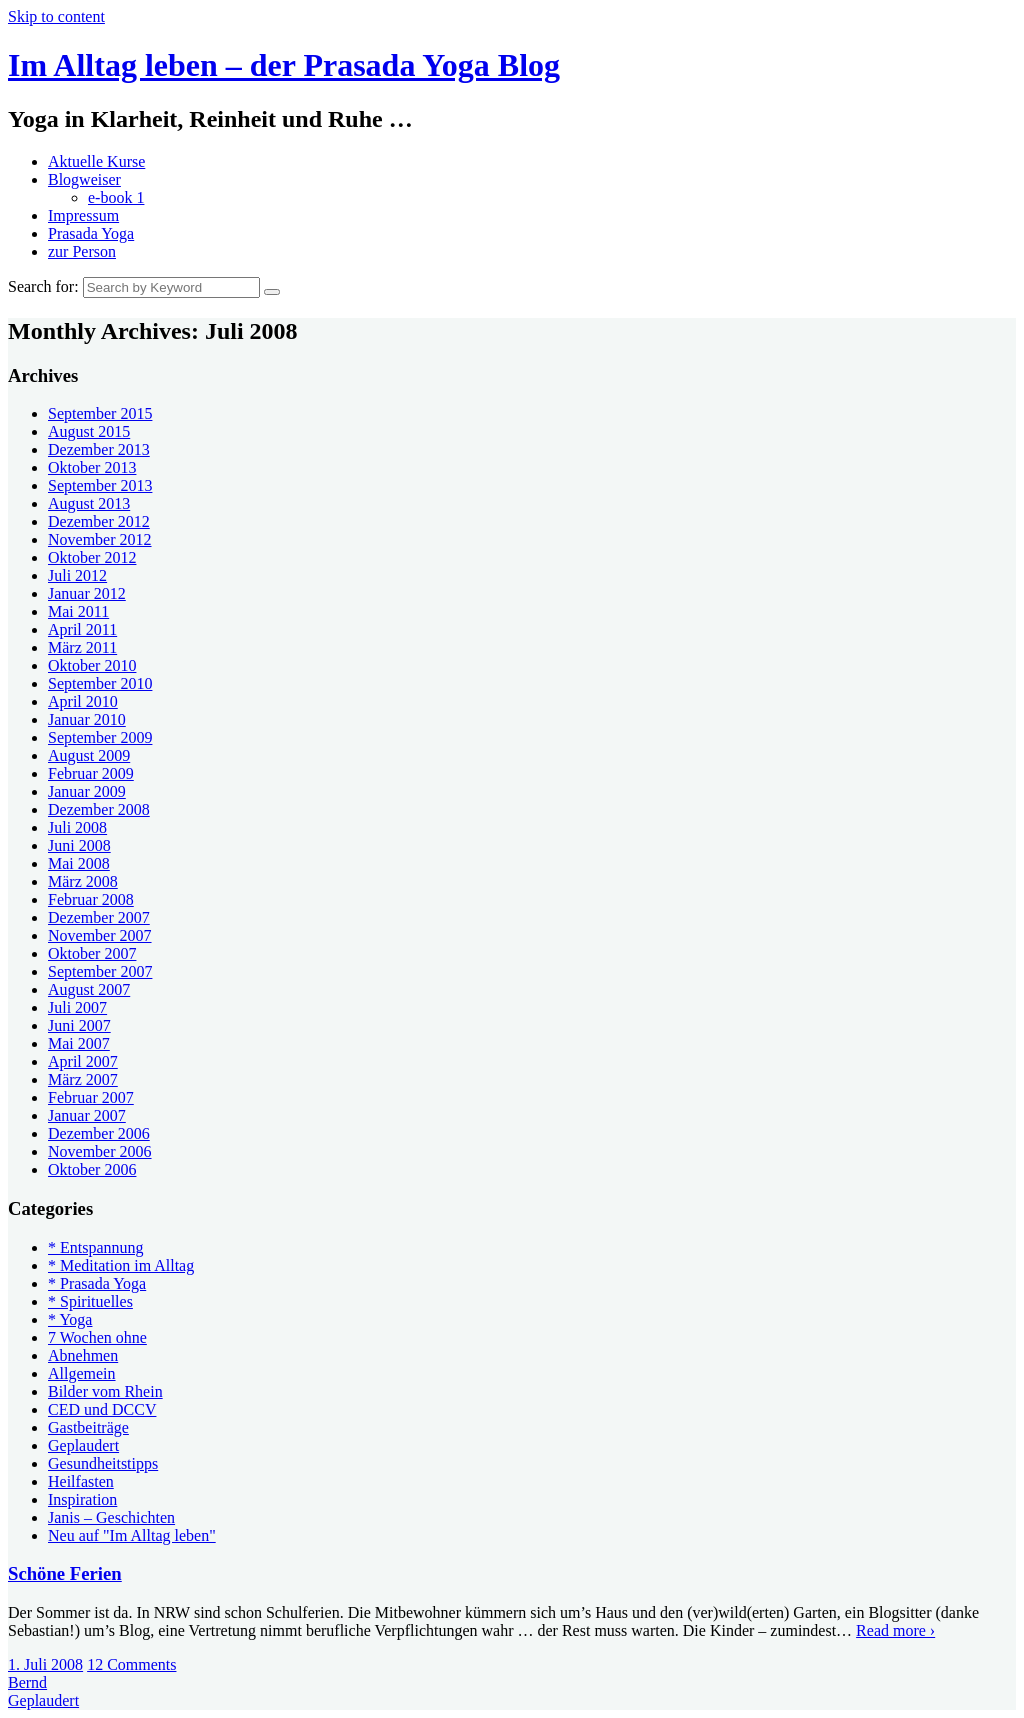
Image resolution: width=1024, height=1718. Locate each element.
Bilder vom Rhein (105, 1391)
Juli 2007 (77, 1007)
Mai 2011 (78, 611)
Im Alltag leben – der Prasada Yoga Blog (284, 65)
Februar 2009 (91, 773)
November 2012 (100, 539)
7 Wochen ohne (97, 1337)
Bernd (27, 1682)
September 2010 (100, 683)
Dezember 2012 (99, 521)
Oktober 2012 (92, 557)
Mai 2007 (79, 1043)
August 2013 (89, 503)
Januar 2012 (87, 593)
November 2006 (100, 1151)
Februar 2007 (91, 1097)
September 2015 (100, 413)
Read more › (895, 1630)
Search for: (43, 286)
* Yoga (70, 1319)
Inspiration (82, 1499)
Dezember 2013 (99, 449)
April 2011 (82, 629)
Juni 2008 (79, 845)
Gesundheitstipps (103, 1463)
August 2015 (89, 431)
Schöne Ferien (65, 1573)
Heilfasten (81, 1481)
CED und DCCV (102, 1409)
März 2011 (82, 647)
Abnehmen (83, 1355)
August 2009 (89, 755)
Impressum (83, 215)
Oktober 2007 (92, 953)
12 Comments (131, 1664)
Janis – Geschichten (111, 1517)
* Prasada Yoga (97, 1283)
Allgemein (82, 1373)
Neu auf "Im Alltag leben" (132, 1535)
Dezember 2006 (99, 1133)
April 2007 (83, 1061)
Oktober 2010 (92, 665)
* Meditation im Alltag (121, 1265)
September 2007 (100, 971)
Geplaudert (83, 1445)
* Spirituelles (90, 1301)
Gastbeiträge (88, 1427)
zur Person (82, 251)
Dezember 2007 (99, 917)
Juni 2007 (79, 1025)
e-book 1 (116, 197)
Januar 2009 (87, 791)
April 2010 (83, 701)
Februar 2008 (91, 899)
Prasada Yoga (91, 233)
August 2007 (89, 989)
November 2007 (100, 935)
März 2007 (83, 1079)
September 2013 (100, 485)
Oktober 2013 (92, 467)
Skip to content (56, 16)
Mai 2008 (79, 863)
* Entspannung (96, 1247)
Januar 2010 (87, 719)
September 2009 (100, 737)
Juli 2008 (77, 827)
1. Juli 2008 (45, 1664)
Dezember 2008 (99, 809)
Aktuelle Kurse (96, 161)
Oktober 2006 (92, 1169)
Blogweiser (84, 179)
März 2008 (83, 881)
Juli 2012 (77, 575)
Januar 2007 (87, 1115)
